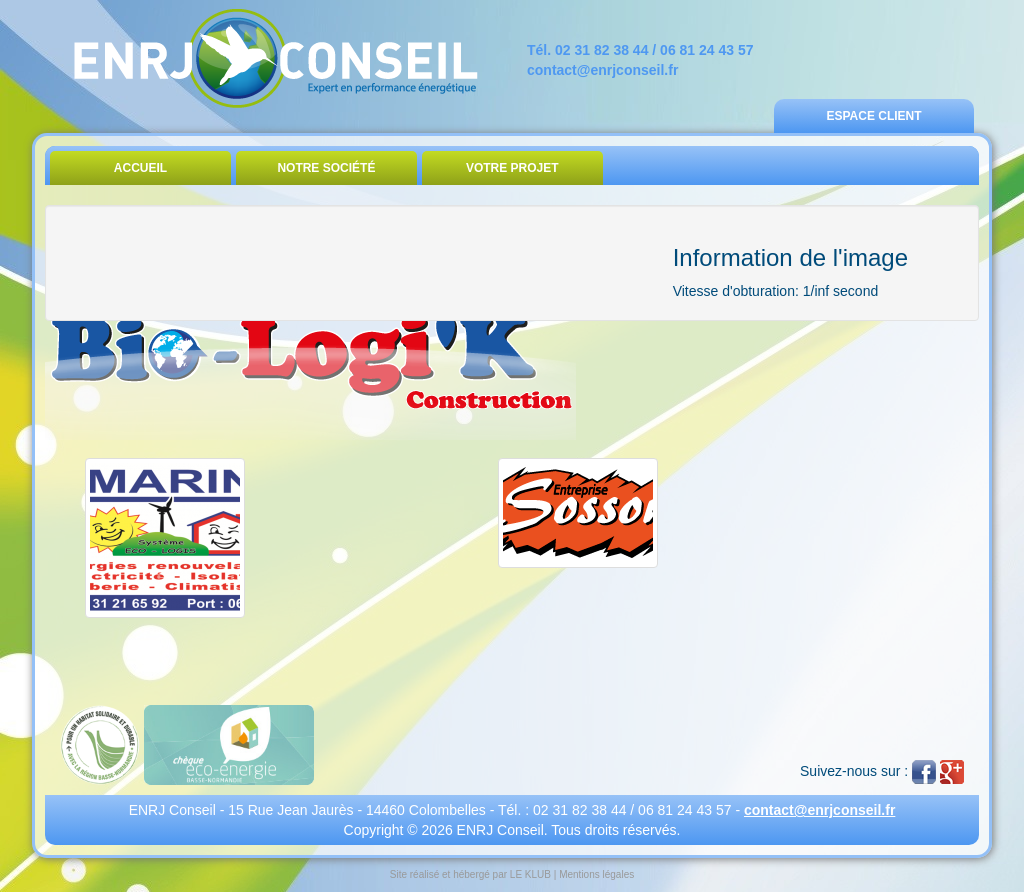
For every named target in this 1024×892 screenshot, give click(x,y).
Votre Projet (512, 168)
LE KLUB (530, 874)
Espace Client (873, 116)
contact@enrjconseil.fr (602, 70)
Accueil (140, 168)
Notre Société (326, 168)
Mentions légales (596, 874)
